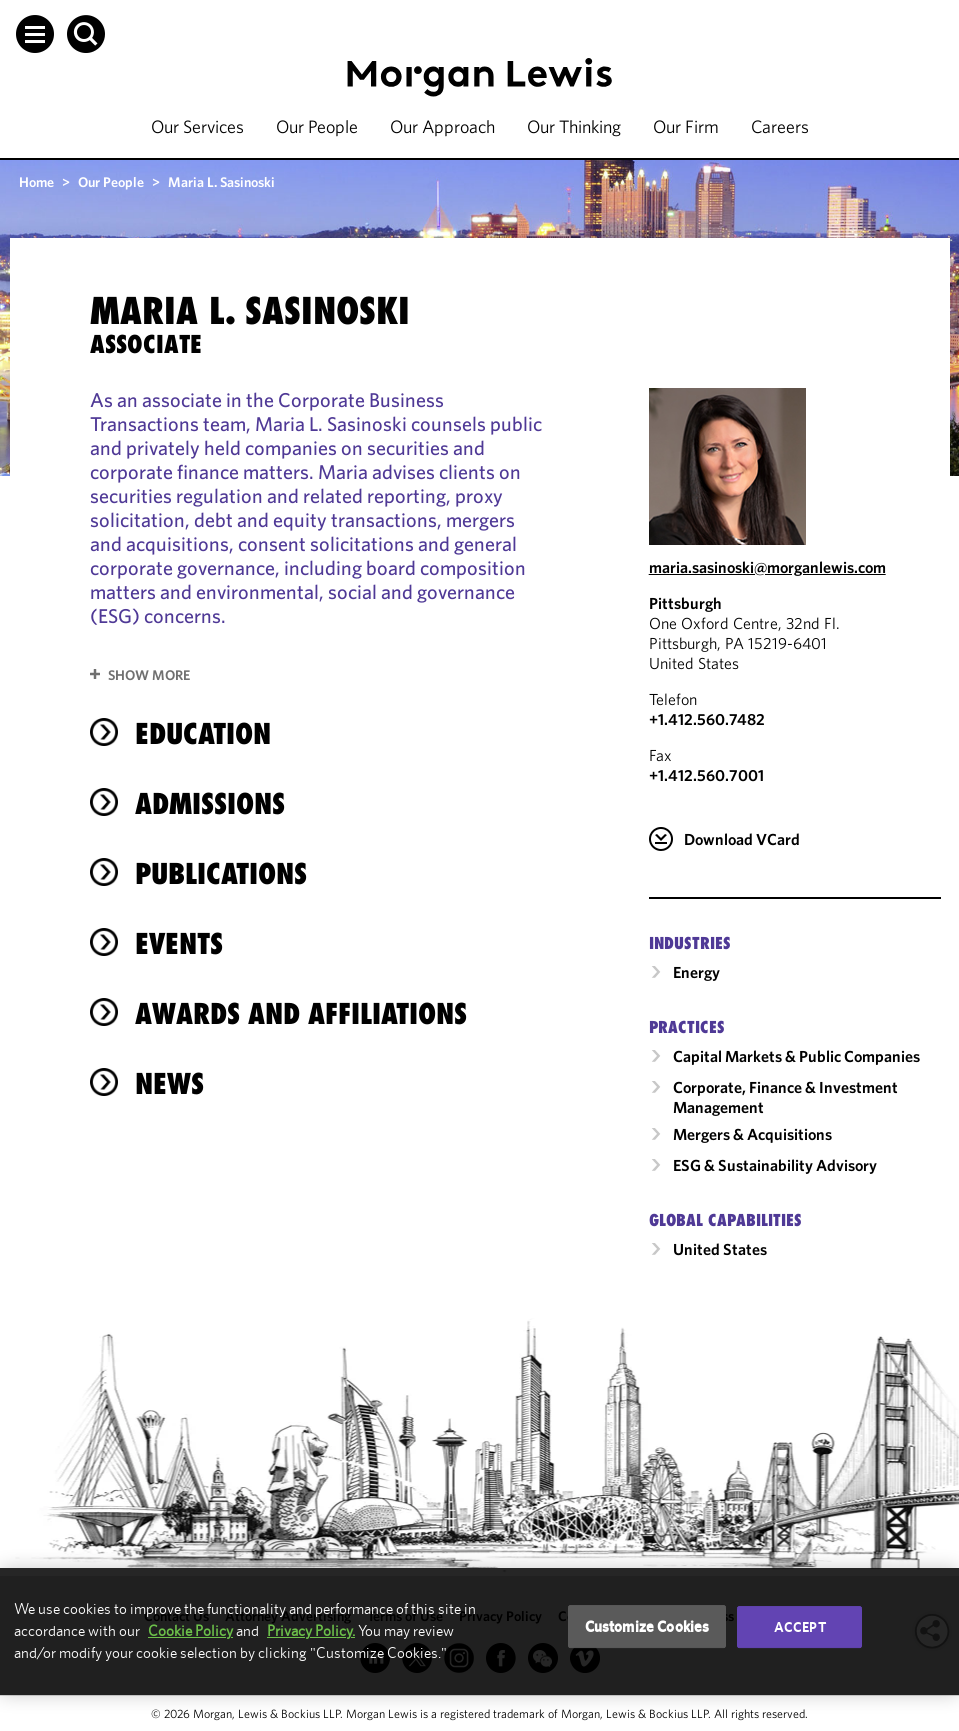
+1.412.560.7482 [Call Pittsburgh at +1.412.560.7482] (707, 719)
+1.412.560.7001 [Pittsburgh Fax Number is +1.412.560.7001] (706, 775)
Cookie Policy (190, 1630)
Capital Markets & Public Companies (796, 1056)
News (169, 1083)
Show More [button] (149, 675)
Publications (221, 873)
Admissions (210, 803)
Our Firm (686, 126)
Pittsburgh (685, 603)
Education (203, 733)
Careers (780, 126)
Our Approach (442, 126)
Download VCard (742, 839)
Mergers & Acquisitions (752, 1134)
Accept (800, 1627)
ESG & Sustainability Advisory (775, 1165)
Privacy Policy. (311, 1630)
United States (720, 1249)
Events (179, 943)
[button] (35, 34)
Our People (317, 126)
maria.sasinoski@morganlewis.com (767, 567)
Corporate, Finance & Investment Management (785, 1097)
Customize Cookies (647, 1626)
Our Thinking (574, 126)
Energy (696, 972)
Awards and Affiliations (301, 1013)
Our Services (197, 126)
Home (36, 182)
